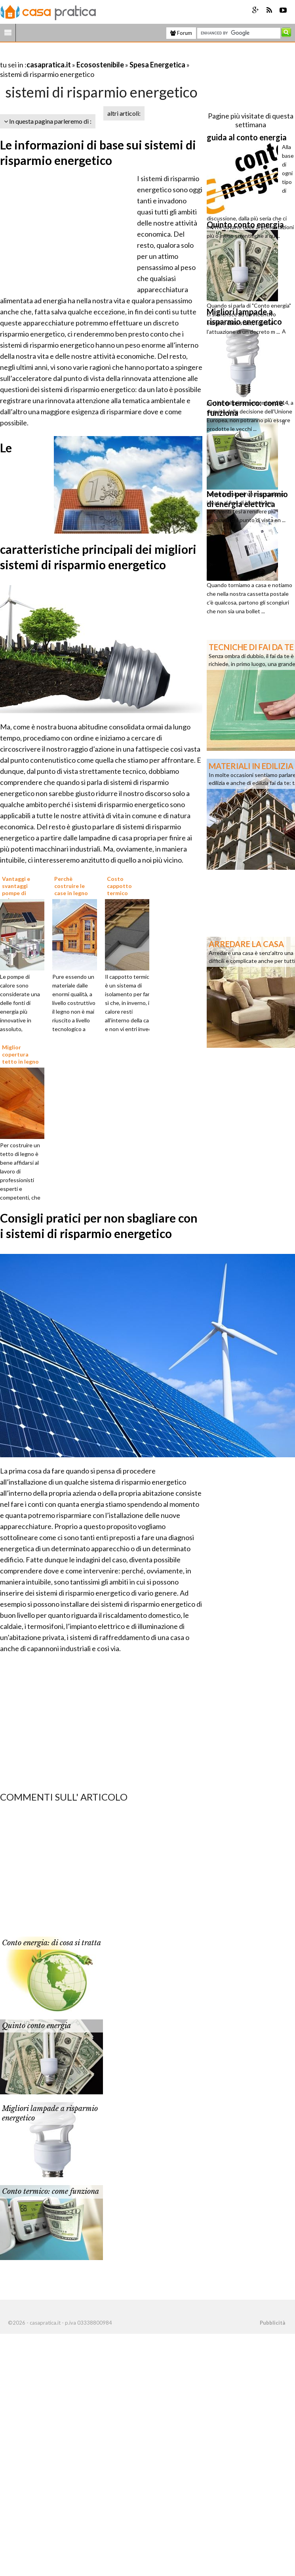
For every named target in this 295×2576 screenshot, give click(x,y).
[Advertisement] (92, 55)
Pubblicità (272, 2323)
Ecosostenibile (100, 64)
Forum (181, 33)
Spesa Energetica (157, 64)
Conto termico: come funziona (50, 2191)
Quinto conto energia (36, 2025)
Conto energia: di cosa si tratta (51, 1943)
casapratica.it (49, 64)
